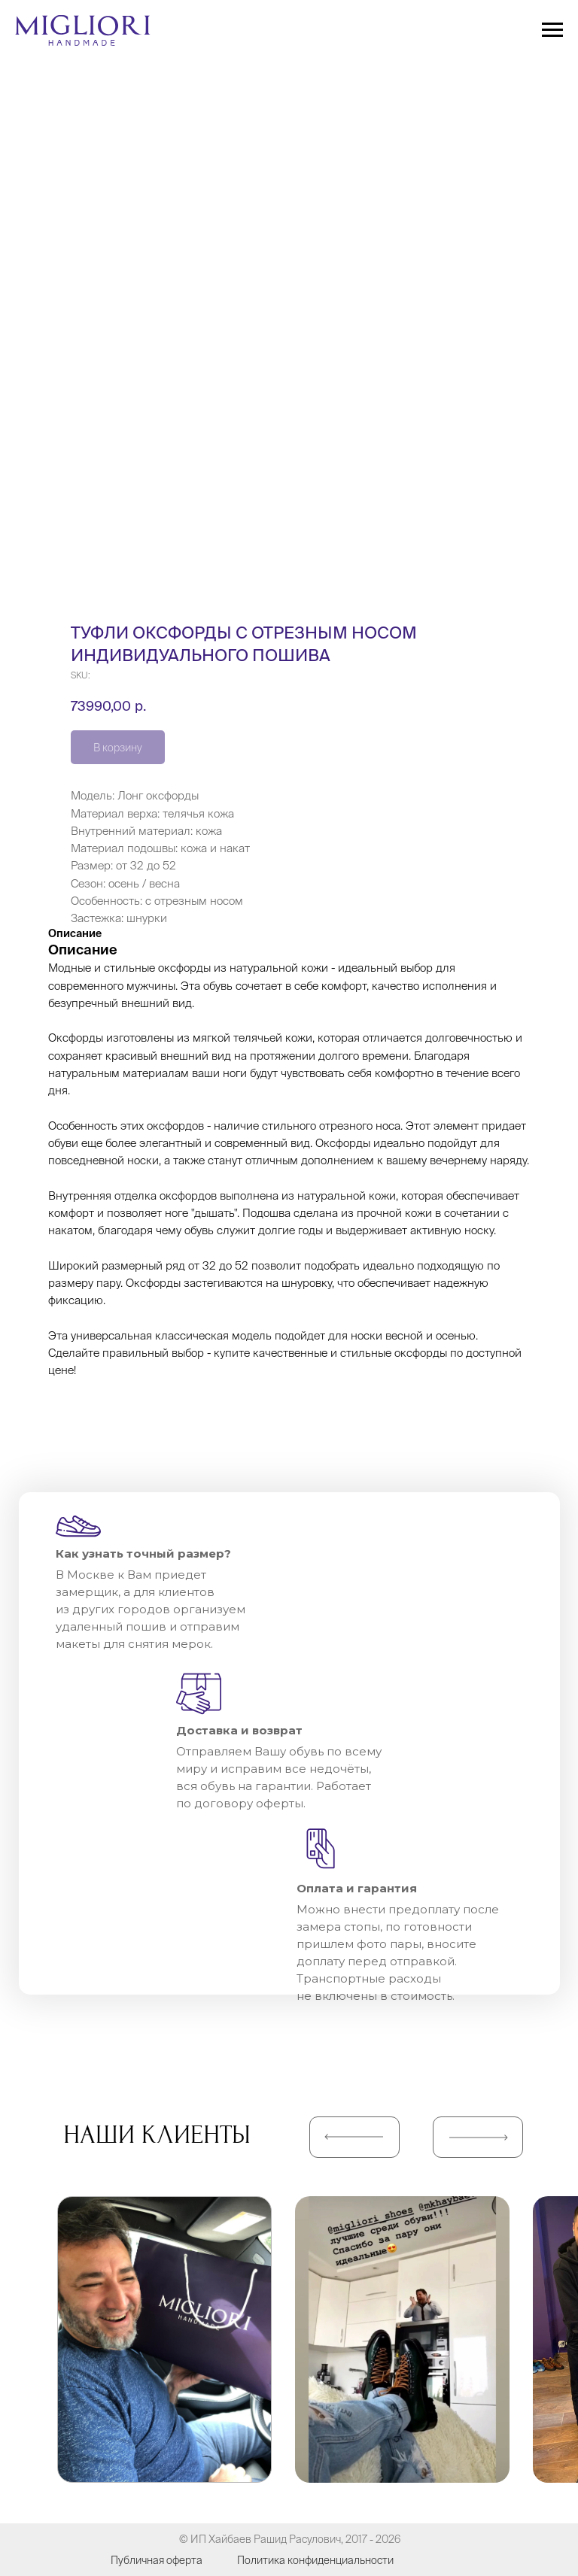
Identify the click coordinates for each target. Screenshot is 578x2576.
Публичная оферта (156, 2560)
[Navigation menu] (552, 30)
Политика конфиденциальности (315, 2560)
